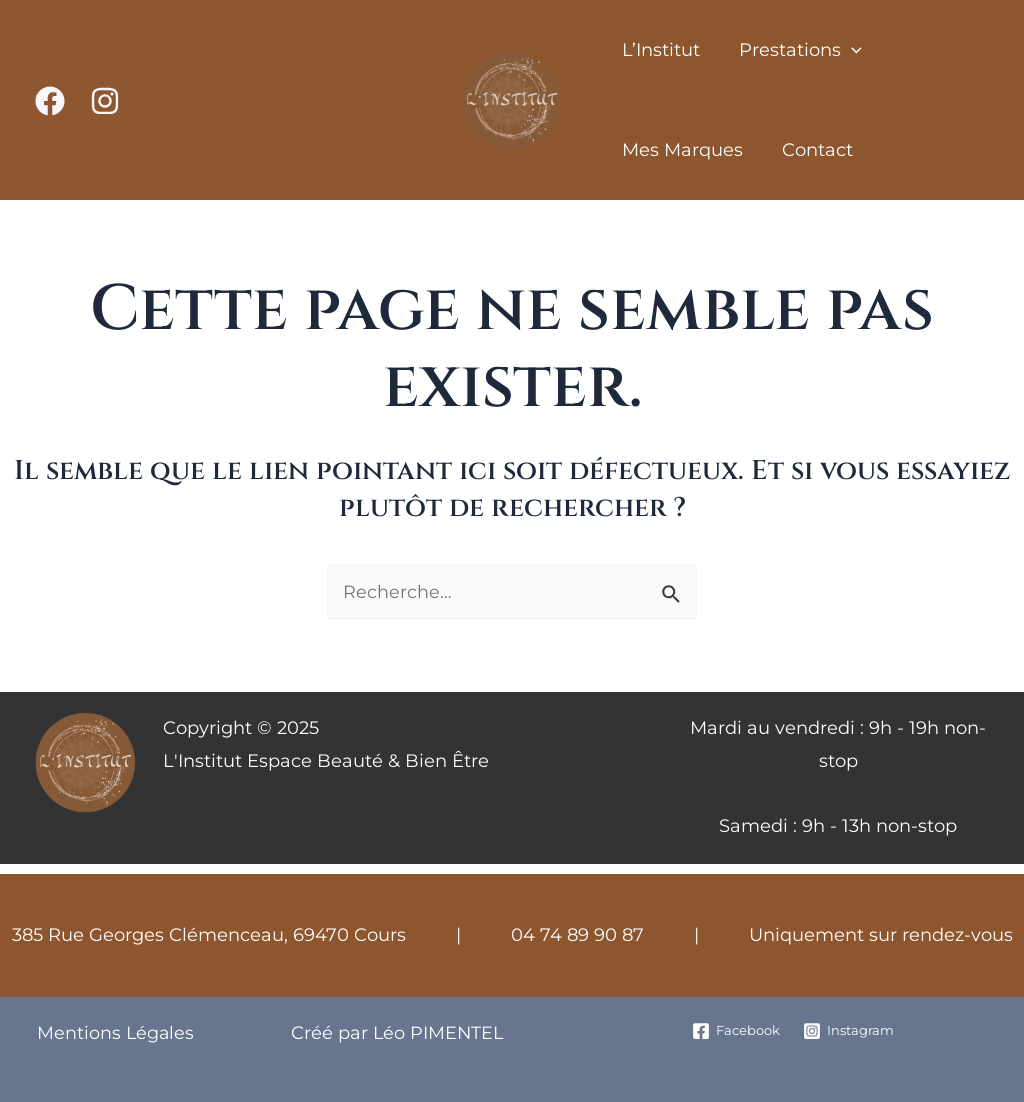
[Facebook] (50, 101)
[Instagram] (105, 101)
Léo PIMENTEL (435, 1033)
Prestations (795, 50)
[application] (846, 50)
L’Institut (659, 50)
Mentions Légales (115, 1033)
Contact (812, 150)
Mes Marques (680, 150)
